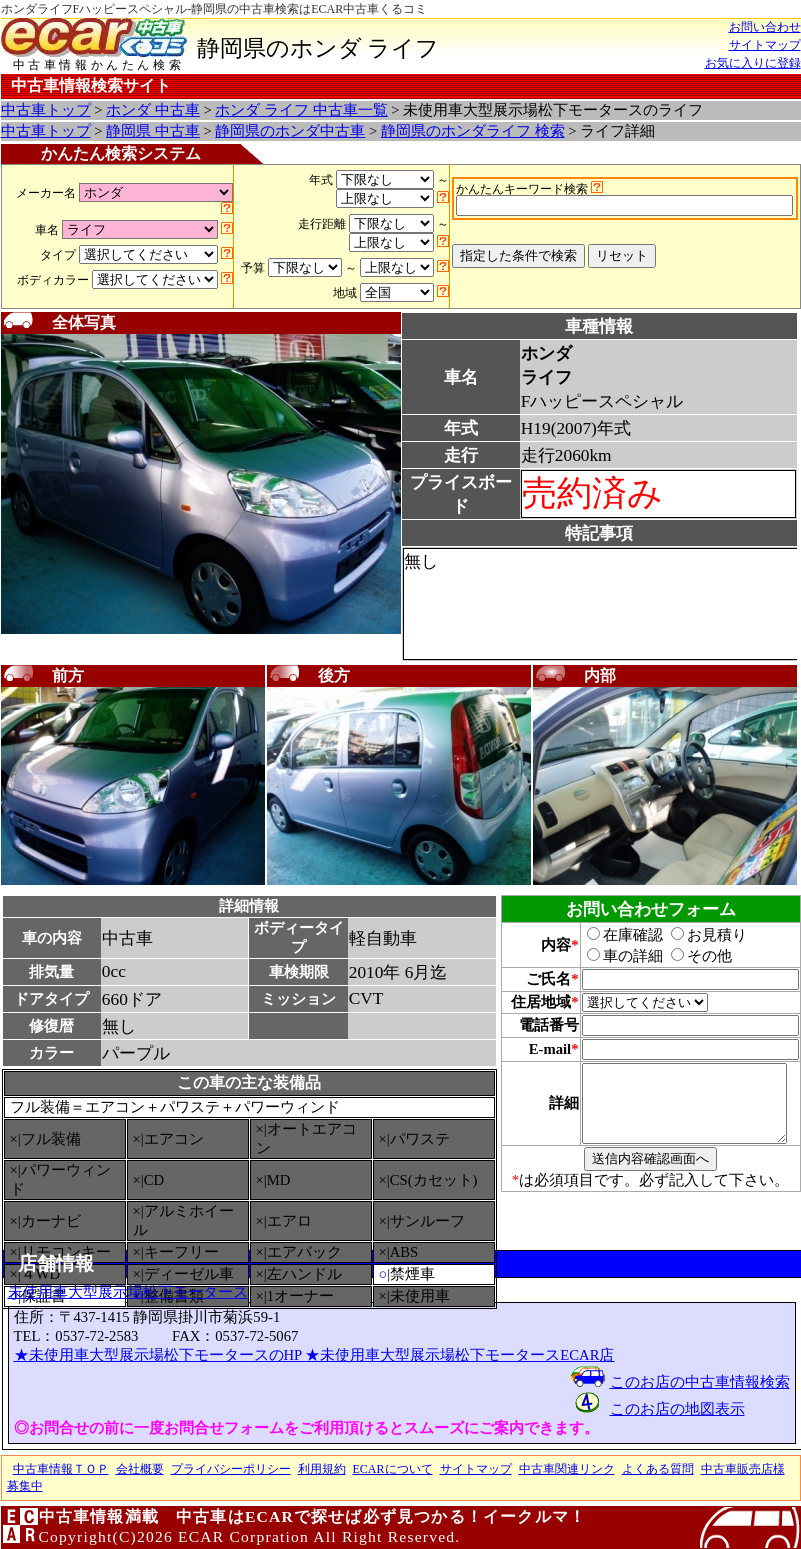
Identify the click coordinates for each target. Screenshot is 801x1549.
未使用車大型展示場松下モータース (128, 1292)
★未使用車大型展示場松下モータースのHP (160, 1355)
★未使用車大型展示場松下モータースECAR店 (459, 1355)
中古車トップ (46, 110)
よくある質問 (658, 1469)
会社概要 (140, 1469)
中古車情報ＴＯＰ (61, 1469)
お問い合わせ (765, 27)
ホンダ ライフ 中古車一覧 (301, 110)
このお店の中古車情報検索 (700, 1382)
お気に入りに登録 (753, 63)
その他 (690, 956)
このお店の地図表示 (677, 1409)
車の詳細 (614, 956)
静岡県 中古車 (153, 131)
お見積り (698, 935)
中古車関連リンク (567, 1469)
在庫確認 (614, 935)
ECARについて (393, 1469)
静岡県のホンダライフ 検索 (473, 131)
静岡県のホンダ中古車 (290, 131)
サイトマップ (765, 45)
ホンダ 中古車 (153, 110)
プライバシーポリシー (231, 1469)
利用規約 (322, 1469)
